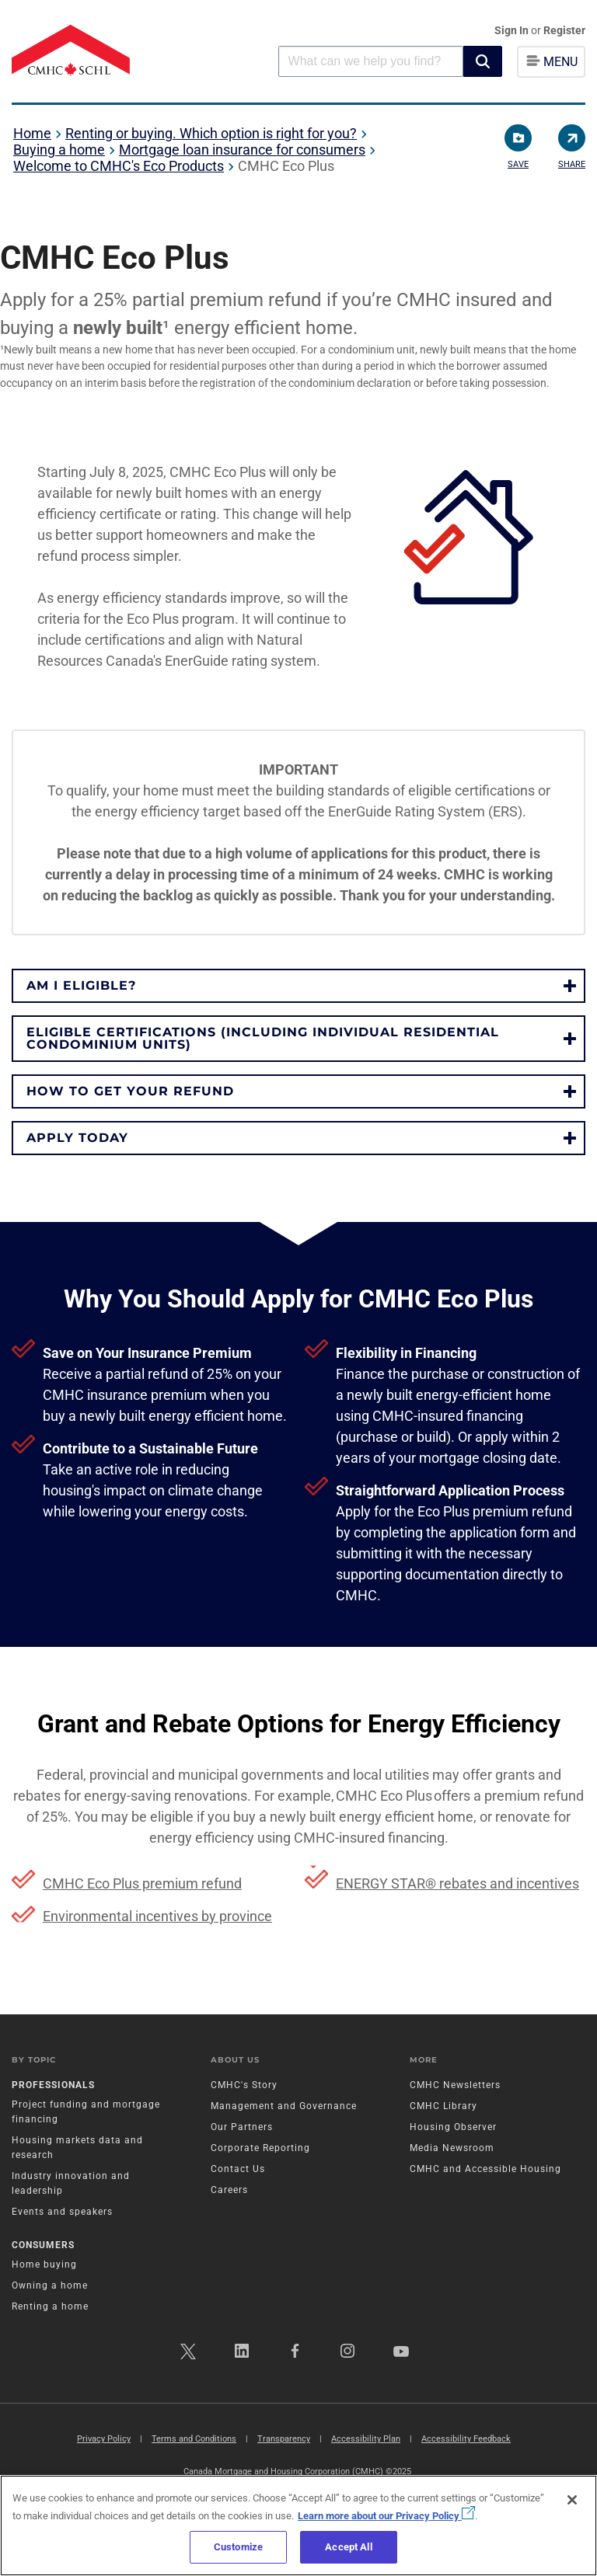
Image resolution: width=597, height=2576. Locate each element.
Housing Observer (453, 2127)
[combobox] (371, 61)
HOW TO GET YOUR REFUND (130, 1091)
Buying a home (59, 149)
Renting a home (50, 2306)
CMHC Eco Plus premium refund (142, 1883)
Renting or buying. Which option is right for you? (211, 133)
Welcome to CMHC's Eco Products (118, 166)
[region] (298, 2525)
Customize (238, 2547)
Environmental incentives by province (157, 1916)
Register (564, 30)
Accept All (348, 2547)
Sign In (512, 30)
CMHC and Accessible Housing (485, 2168)
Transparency (283, 2439)
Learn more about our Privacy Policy (386, 2516)
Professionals (53, 2085)
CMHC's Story (244, 2085)
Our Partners (242, 2127)
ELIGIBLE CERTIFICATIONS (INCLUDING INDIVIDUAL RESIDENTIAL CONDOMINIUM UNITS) (262, 1038)
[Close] (572, 2500)
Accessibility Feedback (466, 2439)
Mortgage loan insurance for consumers (242, 149)
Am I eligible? (81, 985)
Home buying (44, 2264)
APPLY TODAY (77, 1137)
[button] (482, 61)
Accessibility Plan (365, 2439)
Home (32, 133)
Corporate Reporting (260, 2148)
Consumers (43, 2245)
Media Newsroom (452, 2148)
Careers (229, 2189)
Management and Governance (284, 2106)
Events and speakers (62, 2211)
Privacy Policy (104, 2439)
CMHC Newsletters (455, 2085)
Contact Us (238, 2168)
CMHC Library (443, 2106)
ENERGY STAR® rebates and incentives (457, 1883)
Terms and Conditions (194, 2439)
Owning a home (50, 2285)
